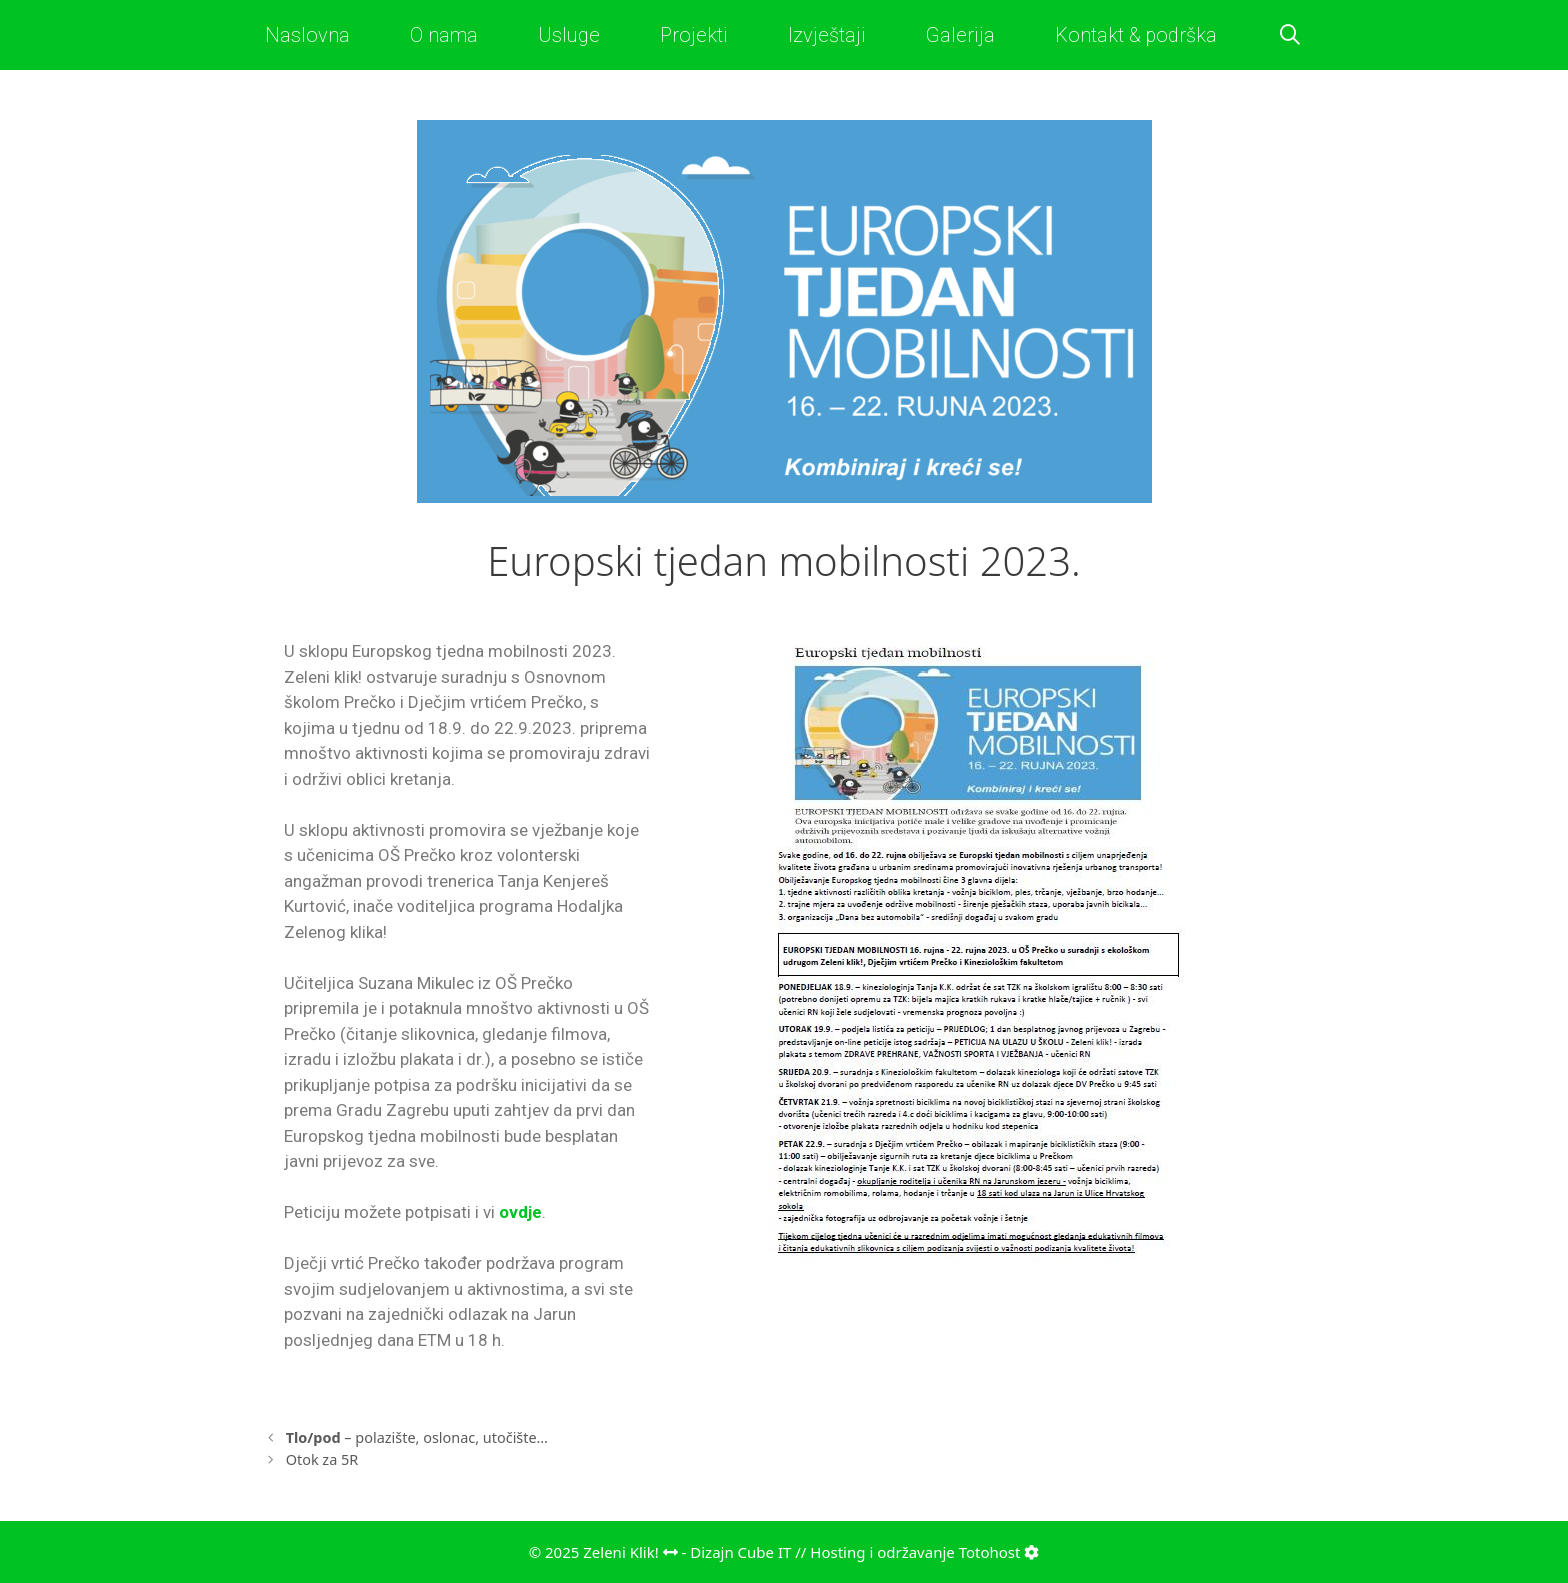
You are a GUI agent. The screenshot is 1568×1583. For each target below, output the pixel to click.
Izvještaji (827, 35)
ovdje (520, 1212)
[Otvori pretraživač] (1290, 35)
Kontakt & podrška (1136, 35)
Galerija (960, 35)
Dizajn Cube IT (740, 1552)
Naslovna (307, 35)
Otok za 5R (322, 1459)
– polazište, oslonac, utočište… (417, 1437)
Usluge (569, 35)
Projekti (694, 35)
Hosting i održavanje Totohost (924, 1552)
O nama (444, 35)
